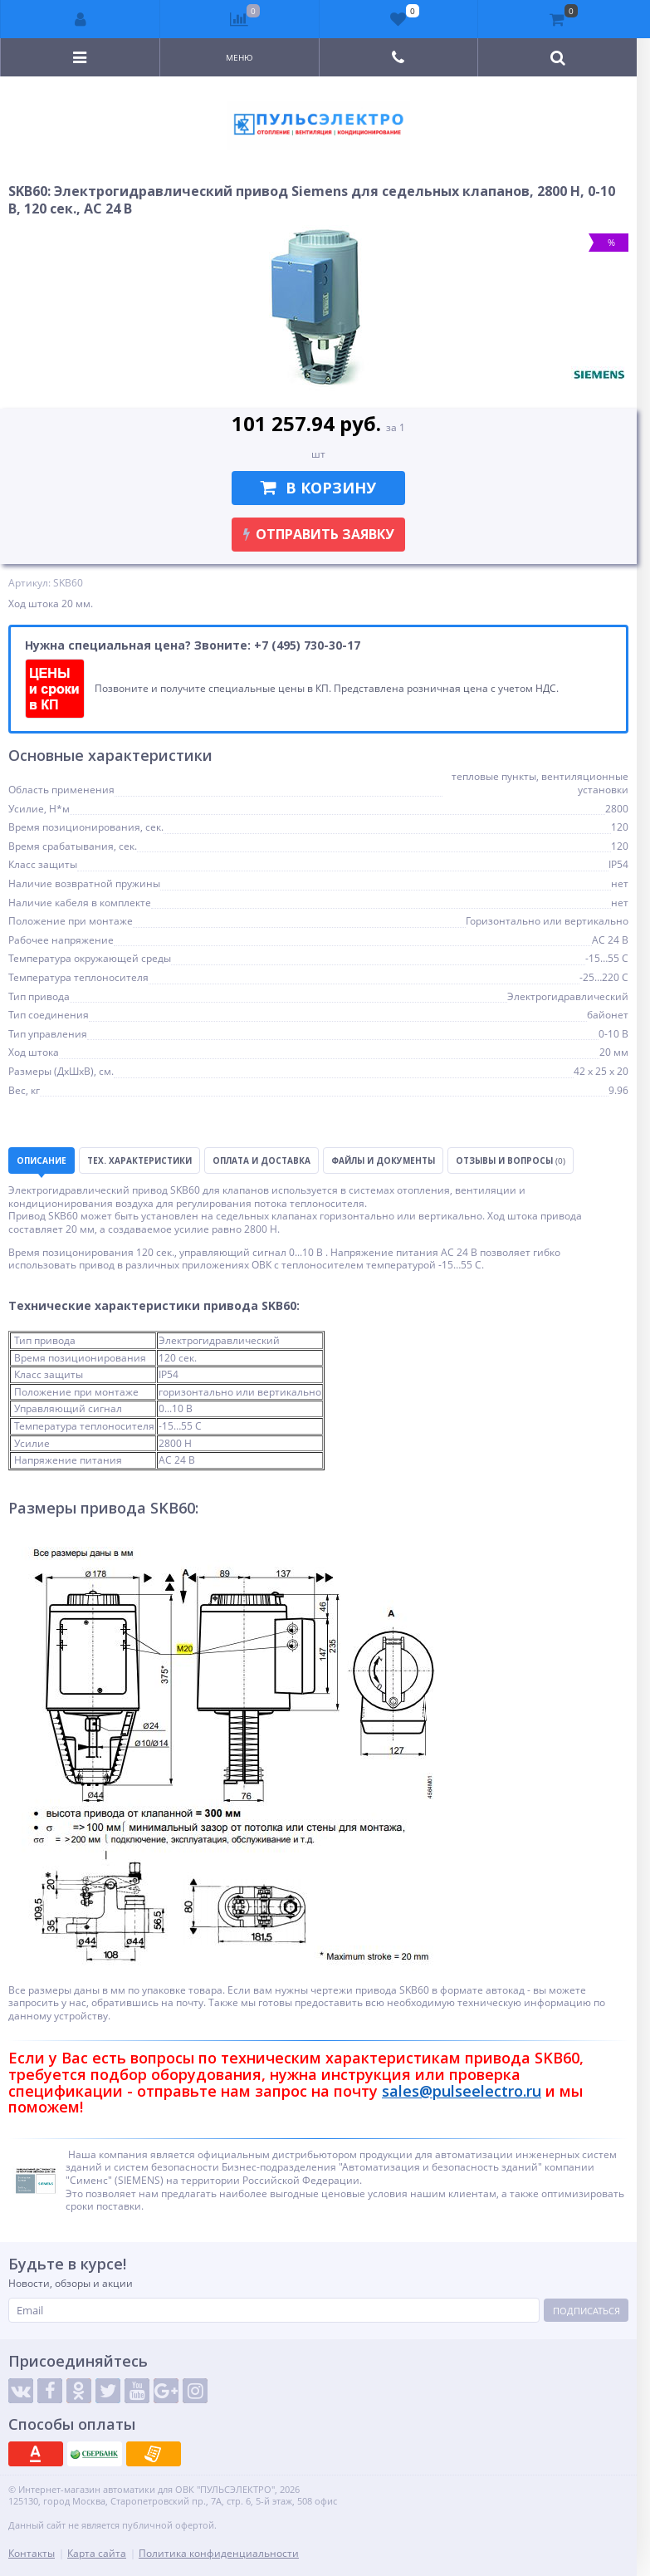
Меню (239, 57)
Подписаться (586, 2310)
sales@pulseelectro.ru (461, 2091)
